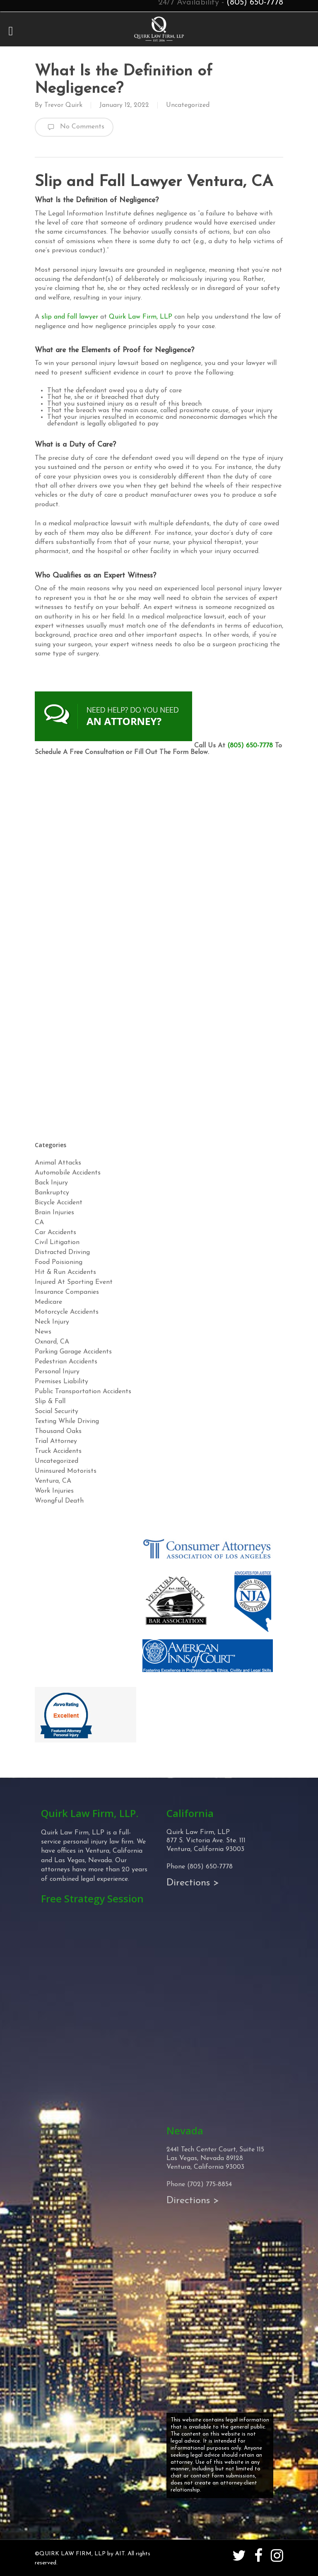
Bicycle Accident (58, 1202)
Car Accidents (55, 1232)
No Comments (74, 127)
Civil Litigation (57, 1242)
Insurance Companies (67, 1292)
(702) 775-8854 (209, 2184)
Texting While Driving (67, 1421)
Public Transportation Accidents (83, 1391)
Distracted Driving (62, 1252)
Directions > (192, 1883)
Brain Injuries (54, 1212)
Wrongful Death (59, 1501)
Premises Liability (61, 1381)
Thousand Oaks (58, 1431)
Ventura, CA (53, 1481)
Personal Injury (57, 1371)
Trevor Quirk (63, 105)
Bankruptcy (52, 1192)
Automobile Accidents (68, 1173)
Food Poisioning (58, 1262)
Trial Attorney (56, 1441)
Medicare (48, 1302)
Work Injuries (54, 1491)
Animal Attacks (58, 1163)
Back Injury (51, 1182)
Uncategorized (188, 105)
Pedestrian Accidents (66, 1361)
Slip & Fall (50, 1401)
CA (39, 1222)
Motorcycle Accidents (67, 1312)
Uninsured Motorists (65, 1471)
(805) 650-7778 (250, 745)
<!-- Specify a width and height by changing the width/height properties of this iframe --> (159, 946)
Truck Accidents (58, 1451)
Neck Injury (52, 1322)
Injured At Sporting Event (74, 1282)
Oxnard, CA (52, 1342)
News (43, 1332)
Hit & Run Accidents (65, 1272)
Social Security (56, 1411)
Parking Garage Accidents (73, 1351)
